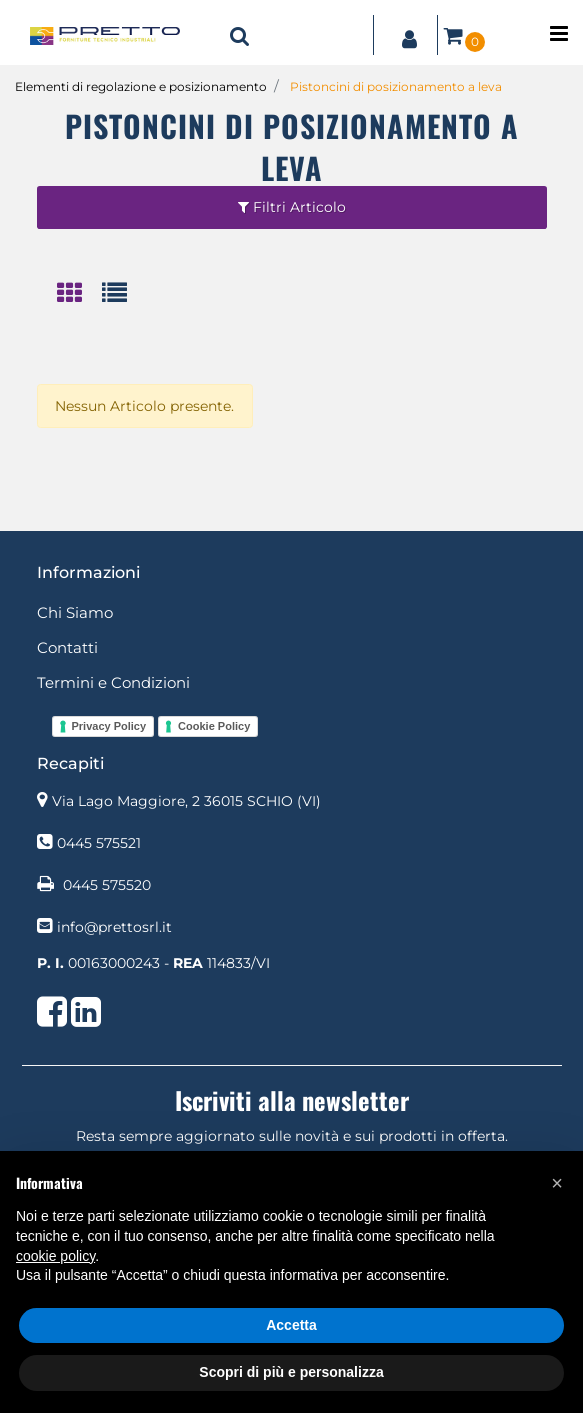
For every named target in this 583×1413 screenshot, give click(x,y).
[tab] (79, 294)
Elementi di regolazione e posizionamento (141, 86)
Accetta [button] (291, 1325)
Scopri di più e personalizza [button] (291, 1372)
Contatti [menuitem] (67, 647)
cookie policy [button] (55, 1256)
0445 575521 (99, 843)
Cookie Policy (214, 726)
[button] (557, 1183)
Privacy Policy (109, 726)
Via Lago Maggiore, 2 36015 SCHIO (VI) (186, 801)
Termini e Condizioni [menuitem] (113, 682)
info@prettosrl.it (114, 927)
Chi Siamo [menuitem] (75, 612)
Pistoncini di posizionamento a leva (396, 86)
